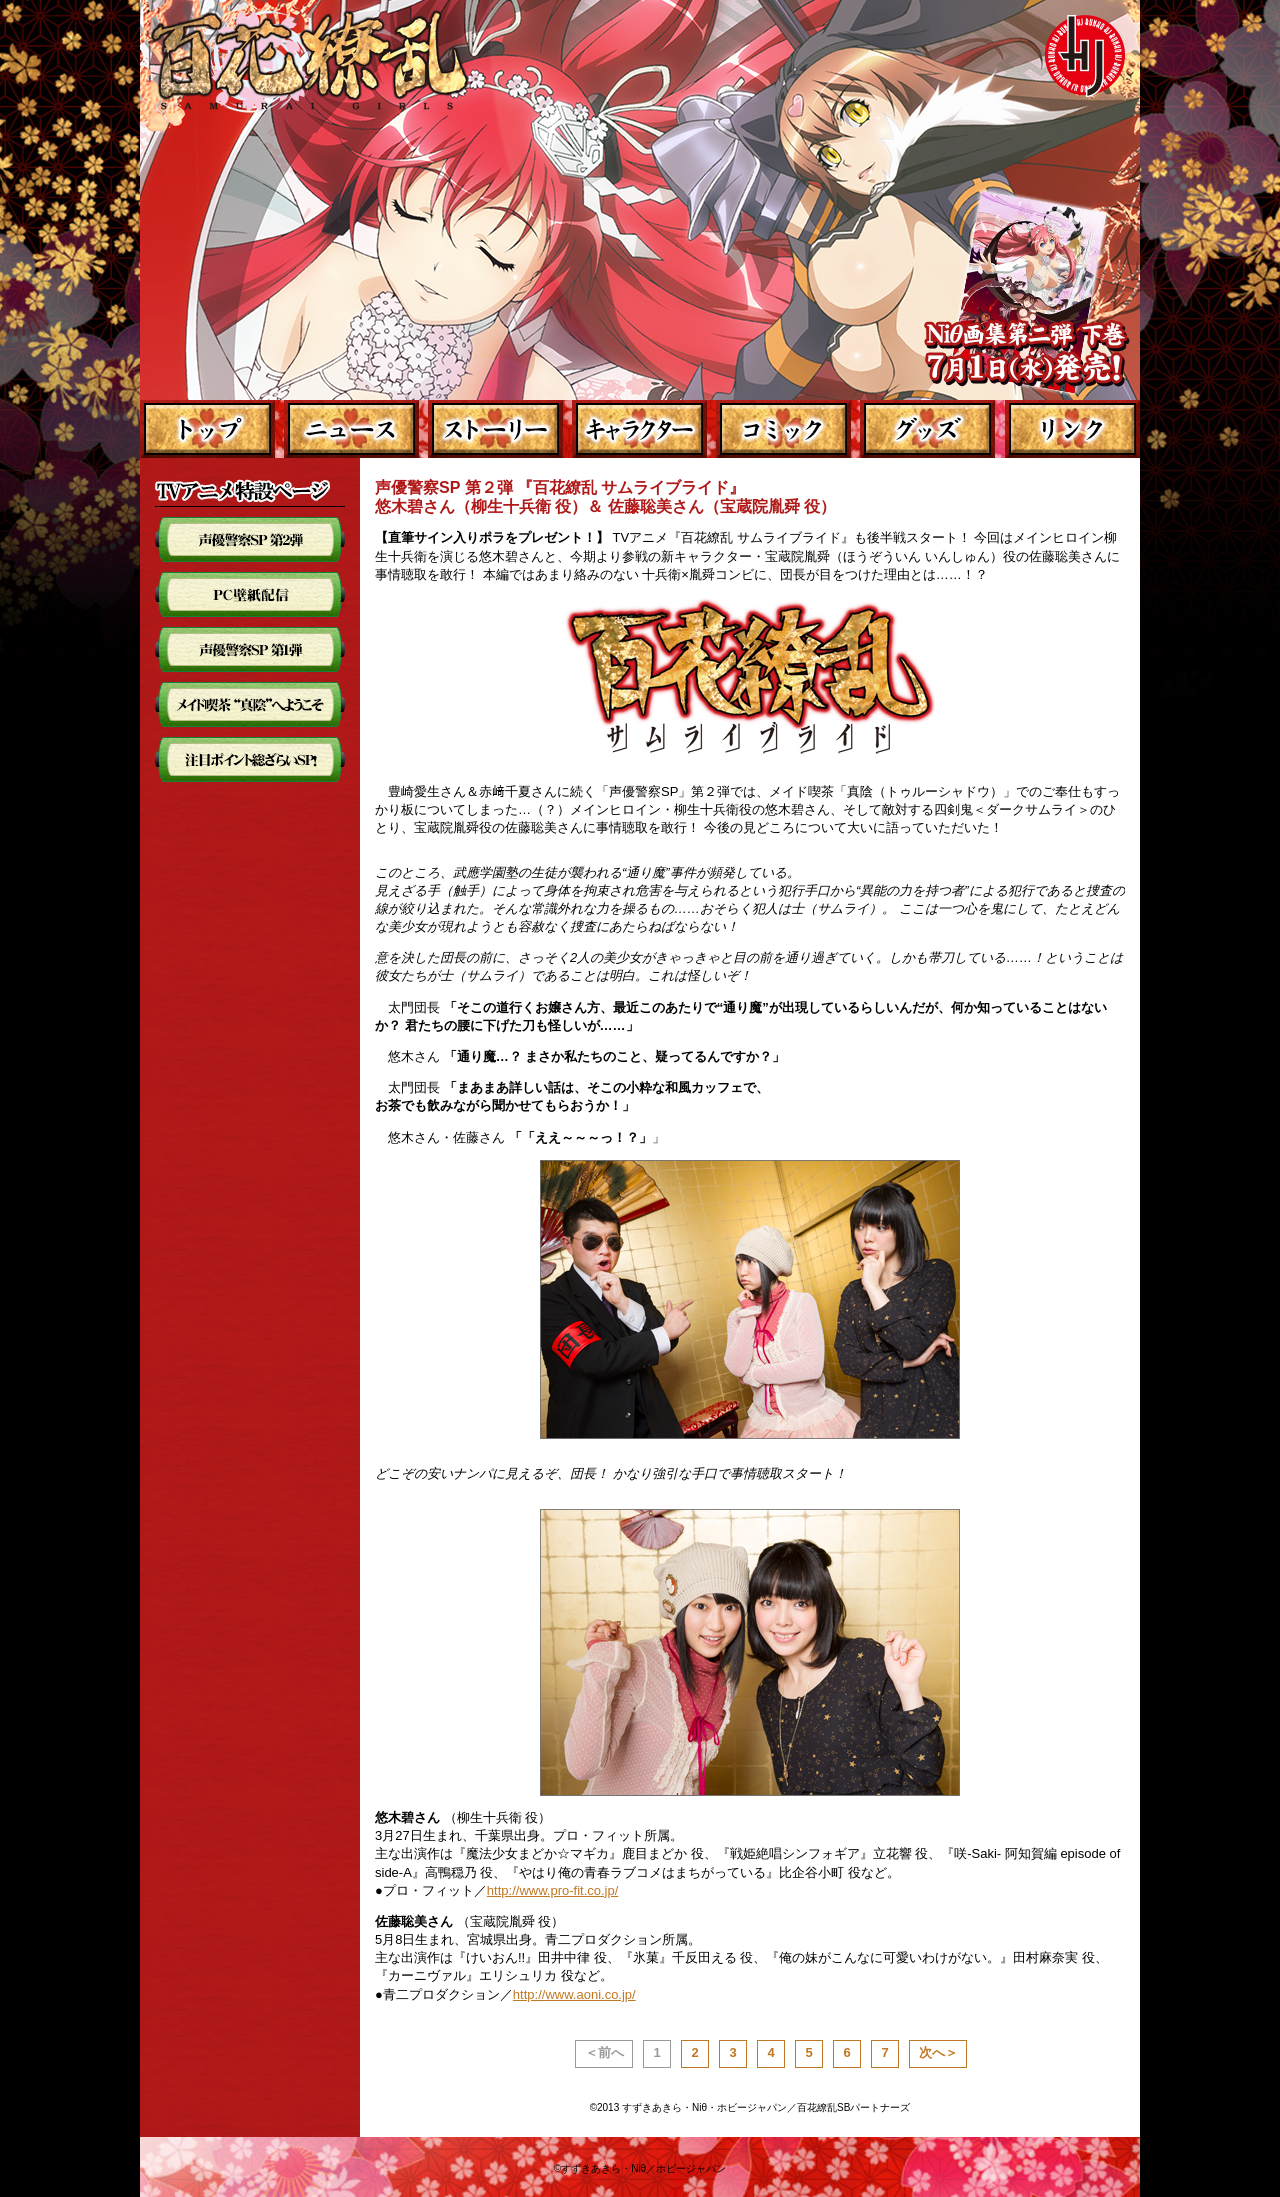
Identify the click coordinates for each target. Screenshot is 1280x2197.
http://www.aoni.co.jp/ (574, 1994)
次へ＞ (938, 2052)
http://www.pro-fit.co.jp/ (553, 1890)
